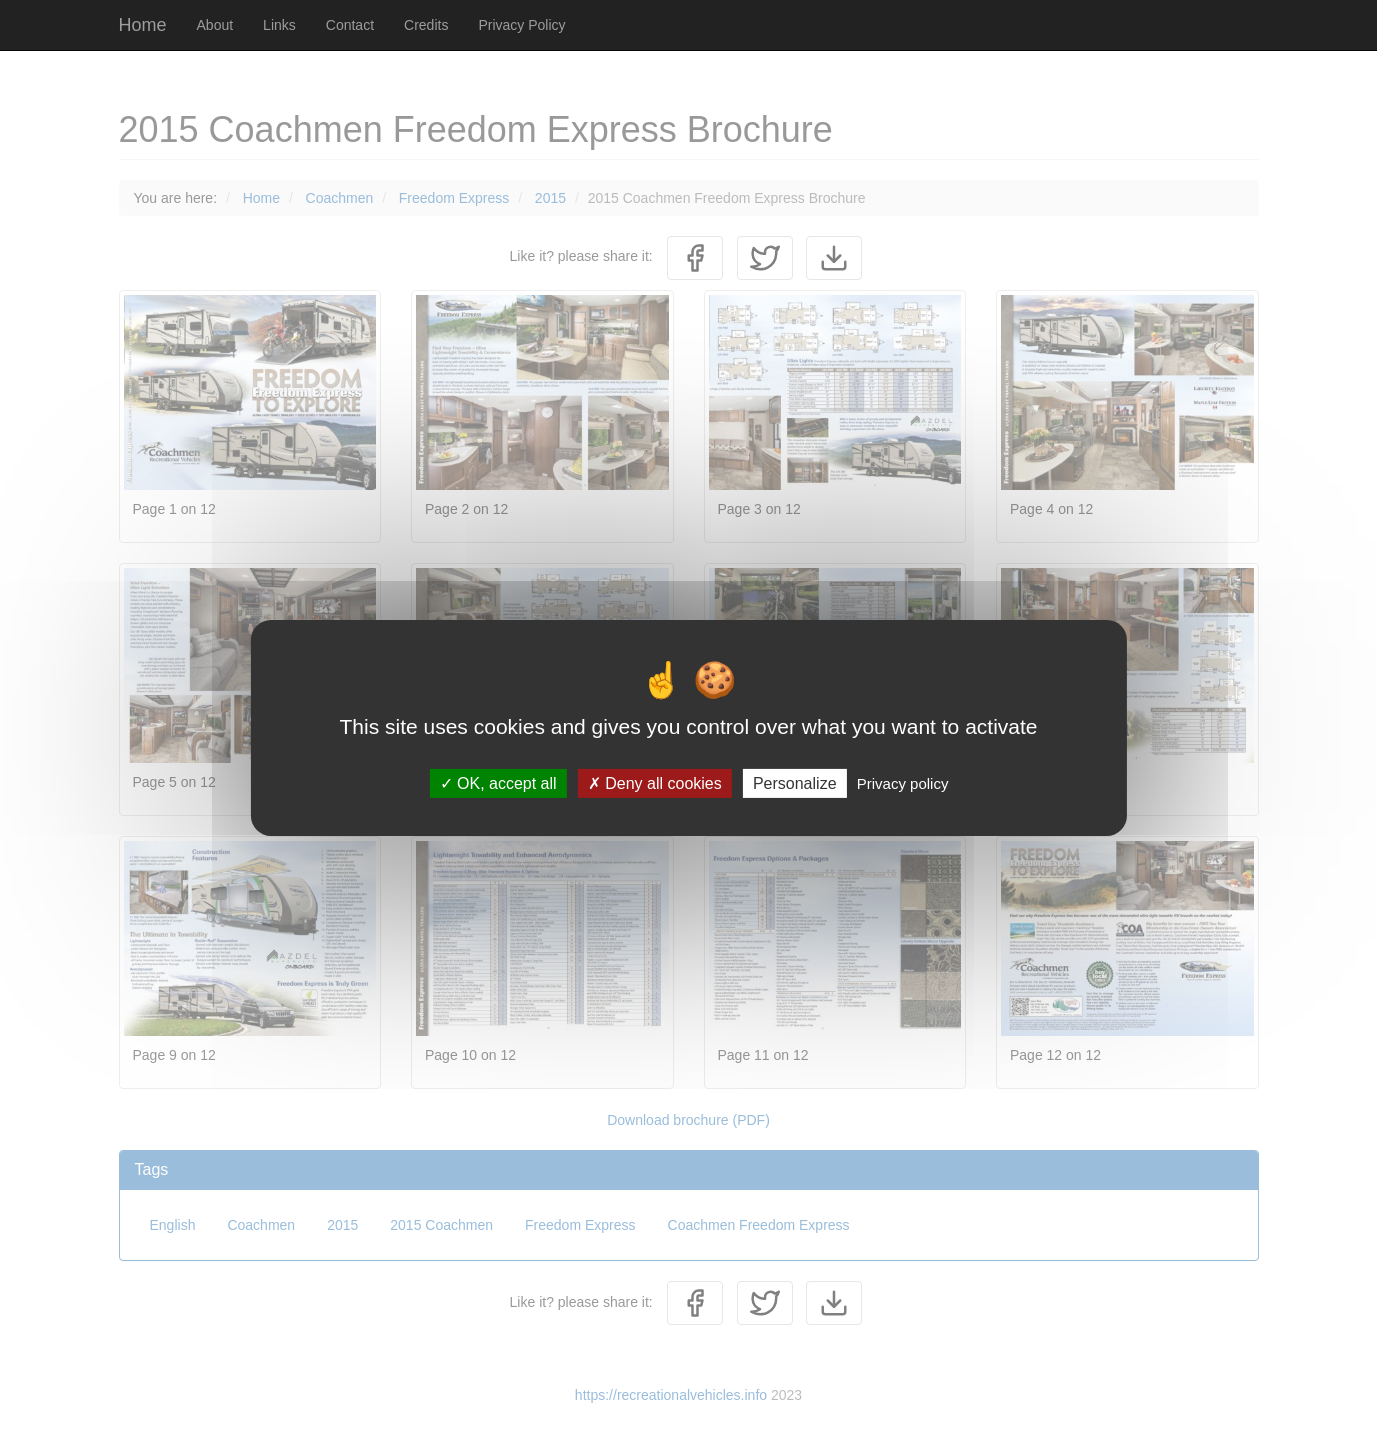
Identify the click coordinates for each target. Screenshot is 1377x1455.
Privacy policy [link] (903, 782)
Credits (426, 25)
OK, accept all (498, 782)
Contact (350, 25)
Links (279, 25)
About (215, 25)
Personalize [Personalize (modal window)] (795, 782)
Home (143, 25)
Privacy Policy (521, 25)
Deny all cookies (655, 782)
